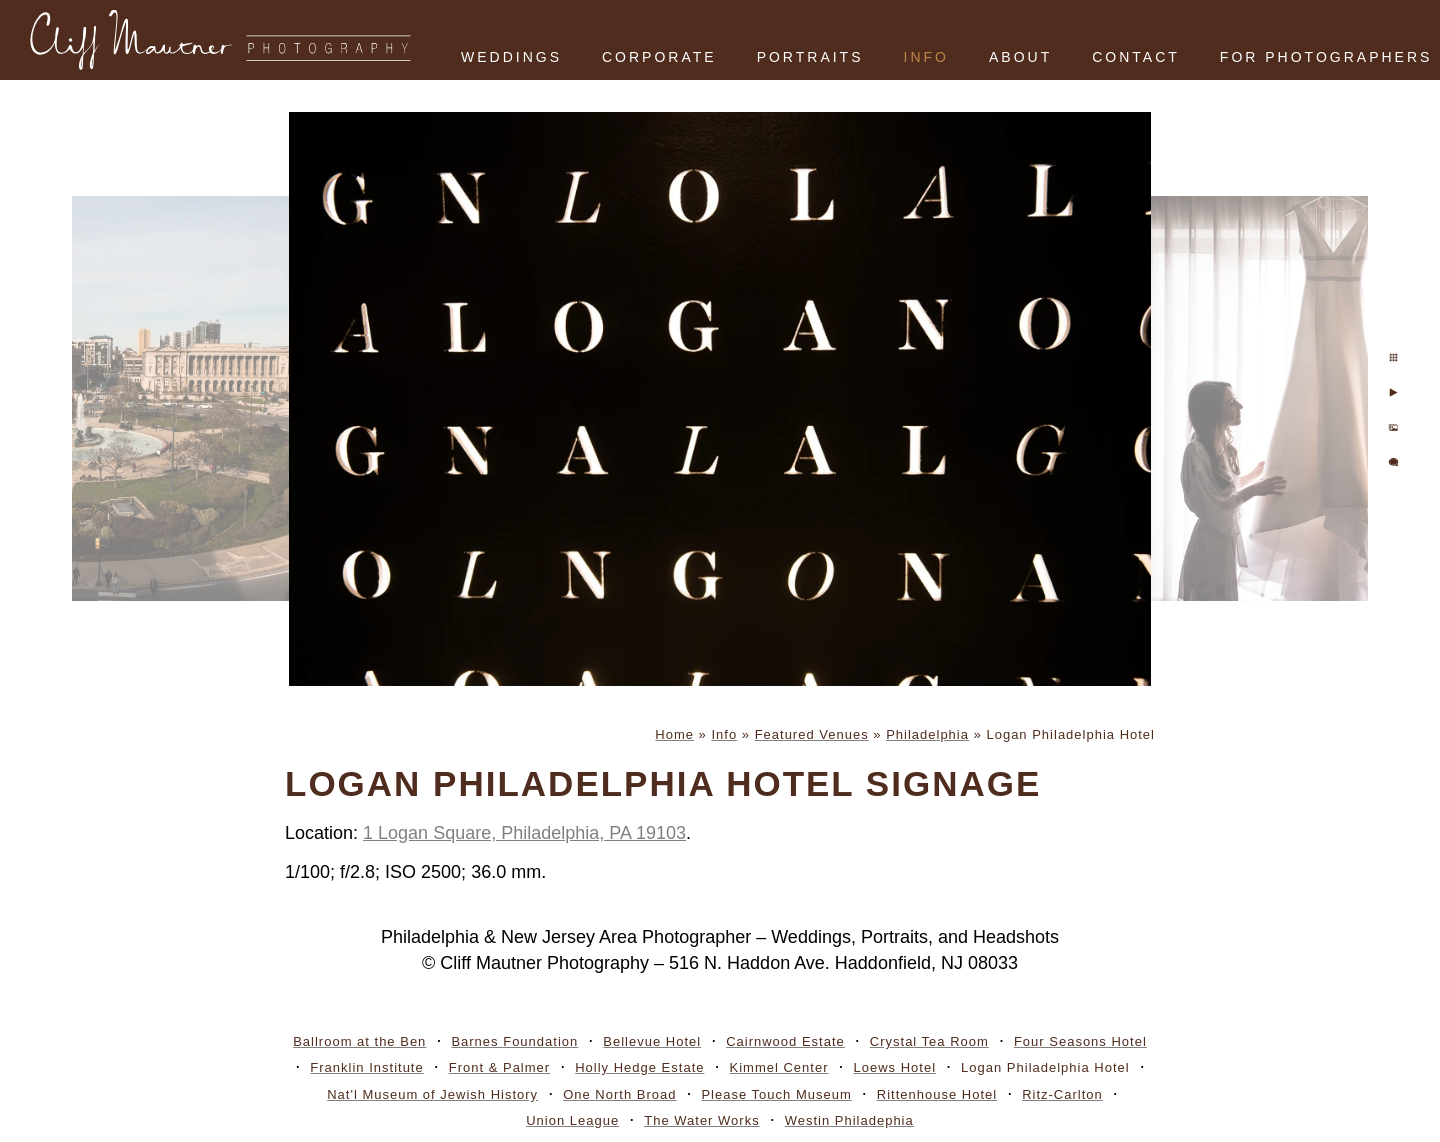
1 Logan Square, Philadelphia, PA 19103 (524, 833)
